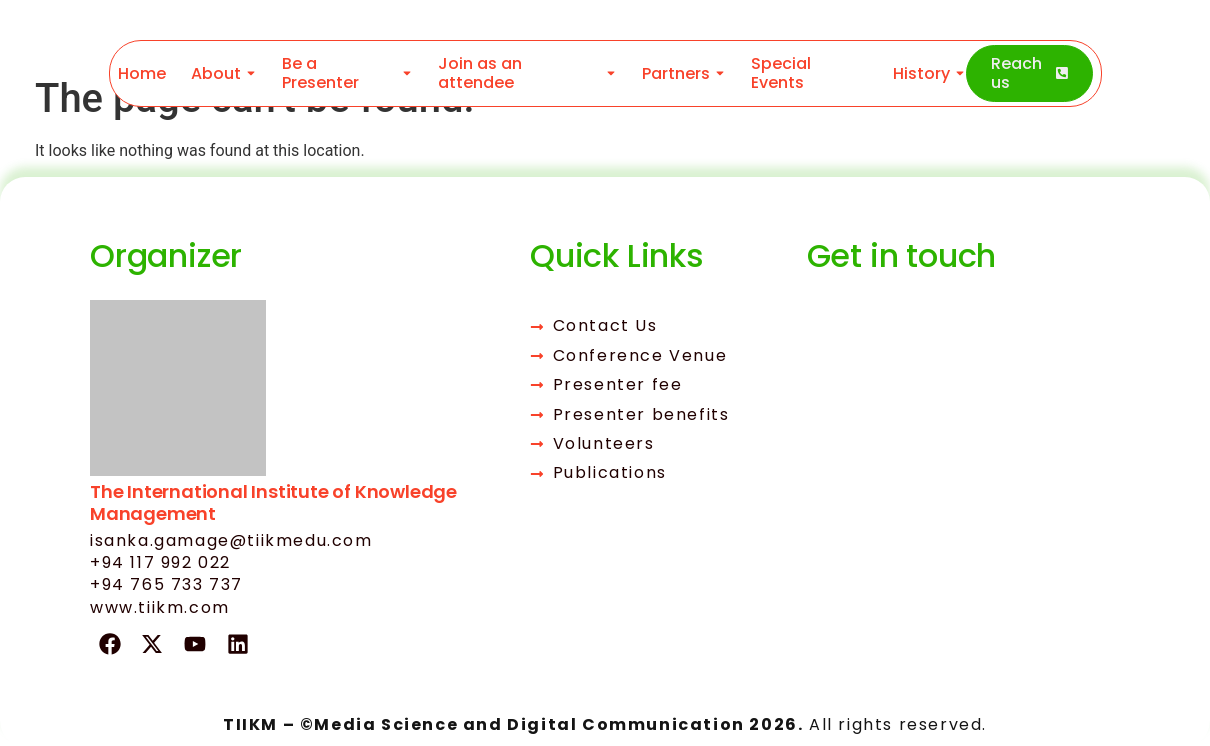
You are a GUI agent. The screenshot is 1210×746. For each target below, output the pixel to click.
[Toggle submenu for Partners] (718, 73)
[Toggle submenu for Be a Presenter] (405, 73)
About (216, 73)
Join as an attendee (480, 73)
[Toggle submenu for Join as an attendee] (609, 73)
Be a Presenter (320, 73)
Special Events (781, 73)
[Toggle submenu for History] (957, 73)
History (920, 73)
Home (142, 73)
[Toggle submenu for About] (249, 73)
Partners (676, 73)
